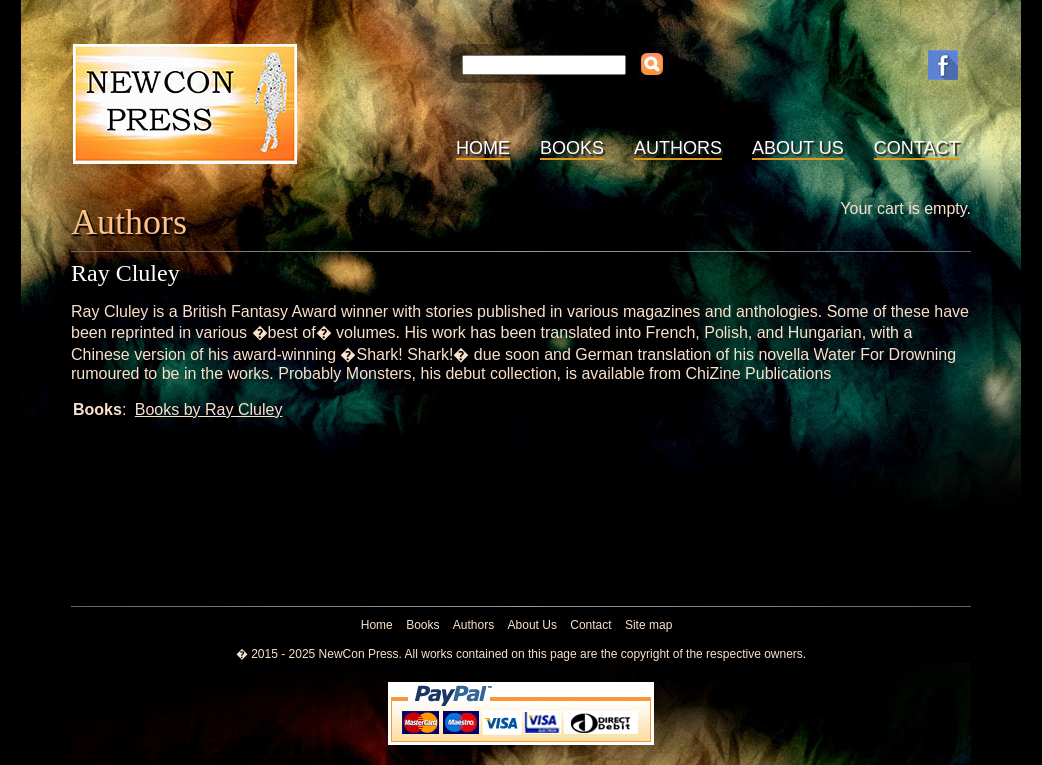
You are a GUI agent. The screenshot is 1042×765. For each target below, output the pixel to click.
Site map (648, 625)
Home (483, 148)
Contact (917, 148)
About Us (798, 148)
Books (572, 148)
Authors (678, 148)
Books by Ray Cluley (209, 409)
